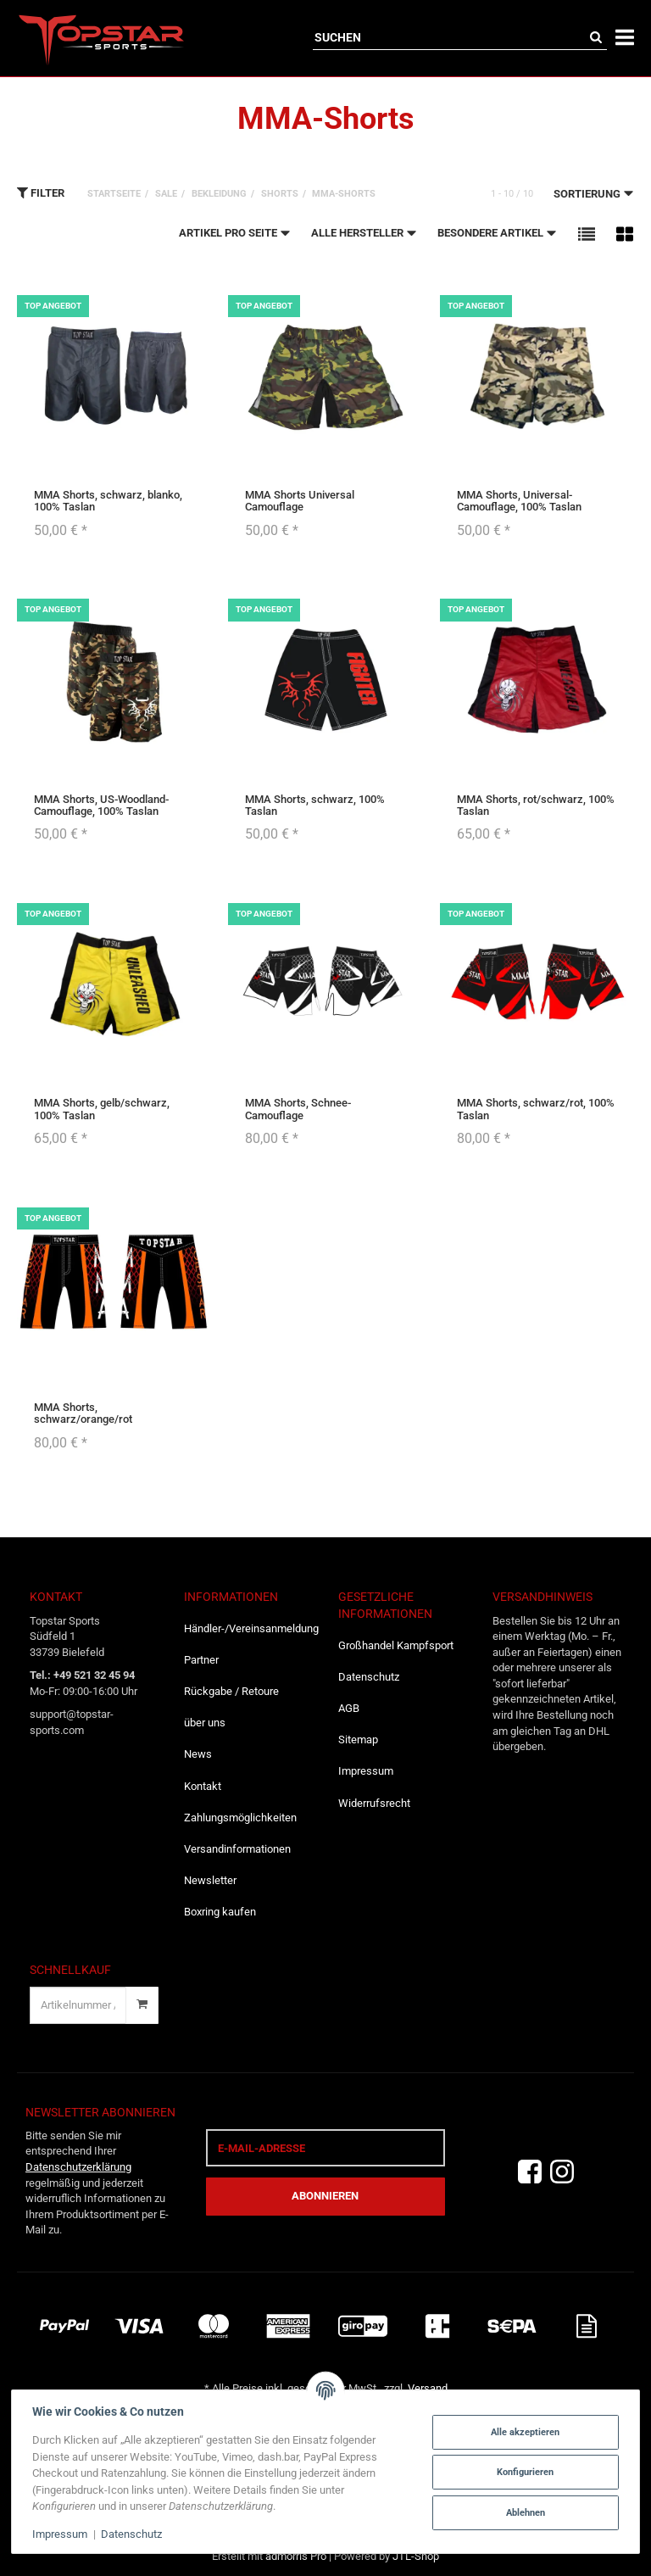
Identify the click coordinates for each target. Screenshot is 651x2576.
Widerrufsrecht (374, 1803)
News (198, 1754)
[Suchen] (449, 37)
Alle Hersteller (364, 232)
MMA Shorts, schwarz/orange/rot (83, 1413)
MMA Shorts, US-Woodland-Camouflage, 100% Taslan (101, 805)
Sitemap (358, 1739)
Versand (428, 2388)
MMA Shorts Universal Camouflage (299, 500)
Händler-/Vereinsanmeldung (248, 1628)
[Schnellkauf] (78, 2005)
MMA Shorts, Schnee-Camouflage (298, 1108)
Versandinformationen (237, 1849)
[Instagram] (562, 2172)
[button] (586, 233)
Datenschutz (368, 1676)
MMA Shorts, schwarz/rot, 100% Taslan (536, 1108)
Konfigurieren (524, 2472)
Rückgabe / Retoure (231, 1691)
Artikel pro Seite (235, 232)
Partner (201, 1659)
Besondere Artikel (497, 232)
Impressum (365, 1771)
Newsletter (210, 1880)
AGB (348, 1708)
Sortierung (594, 193)
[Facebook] (530, 2172)
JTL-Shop (415, 2556)
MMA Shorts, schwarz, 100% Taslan (315, 805)
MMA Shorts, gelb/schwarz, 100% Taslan (102, 1108)
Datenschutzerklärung (78, 2167)
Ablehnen (523, 2512)
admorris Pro (295, 2556)
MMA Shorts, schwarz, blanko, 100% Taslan (108, 500)
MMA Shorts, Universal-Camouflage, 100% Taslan (519, 500)
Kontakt (202, 1786)
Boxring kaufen (220, 1911)
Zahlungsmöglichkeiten (240, 1817)
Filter (40, 192)
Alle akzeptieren (524, 2432)
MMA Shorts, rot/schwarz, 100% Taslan (536, 805)
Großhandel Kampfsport (395, 1645)
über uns (204, 1722)
